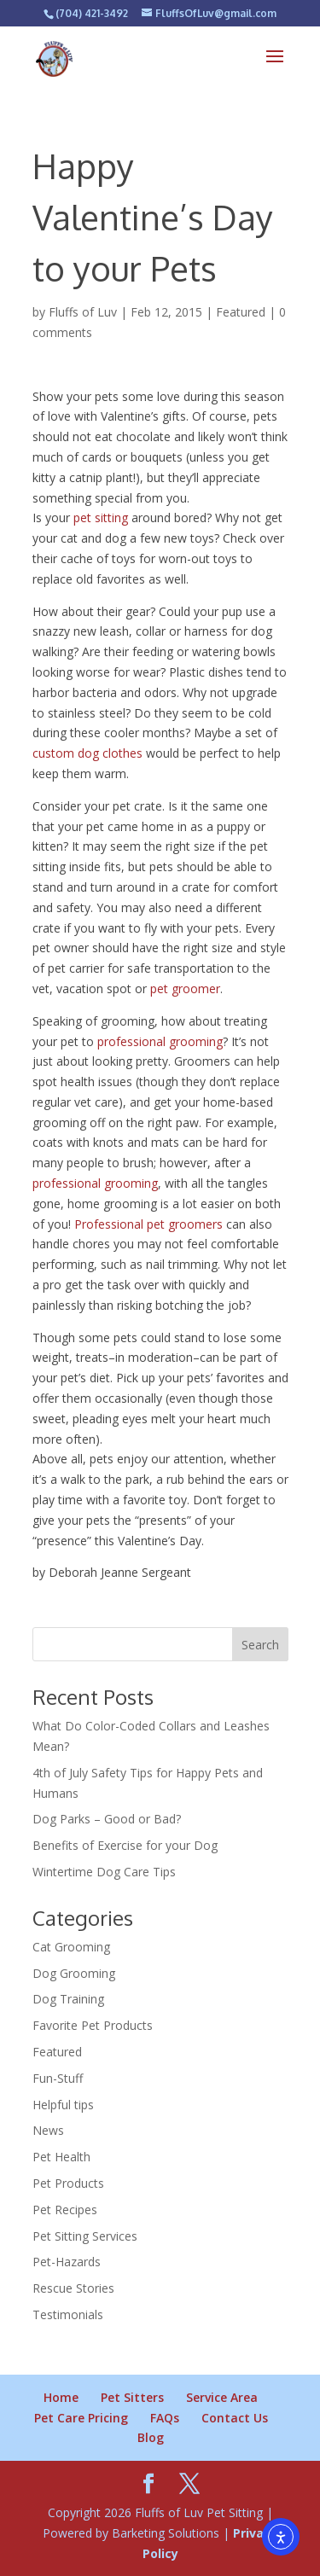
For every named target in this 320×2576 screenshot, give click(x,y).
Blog (150, 2437)
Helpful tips (63, 2104)
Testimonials (67, 2314)
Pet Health (61, 2157)
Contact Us (234, 2418)
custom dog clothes (87, 753)
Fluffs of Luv (83, 312)
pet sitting (100, 517)
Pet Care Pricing (81, 2418)
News (48, 2130)
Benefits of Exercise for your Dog (125, 1845)
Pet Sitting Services (84, 2236)
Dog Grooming (73, 1973)
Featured (240, 312)
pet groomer (185, 988)
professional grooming (160, 1041)
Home (61, 2397)
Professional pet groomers (148, 1224)
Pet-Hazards (66, 2261)
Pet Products (68, 2183)
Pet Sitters (132, 2397)
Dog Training (68, 1999)
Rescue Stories (73, 2288)
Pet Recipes (64, 2209)
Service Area (222, 2397)
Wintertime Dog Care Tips (104, 1872)
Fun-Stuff (57, 2078)
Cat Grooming (71, 1947)
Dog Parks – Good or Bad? (106, 1819)
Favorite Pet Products (92, 2025)
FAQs (164, 2418)
